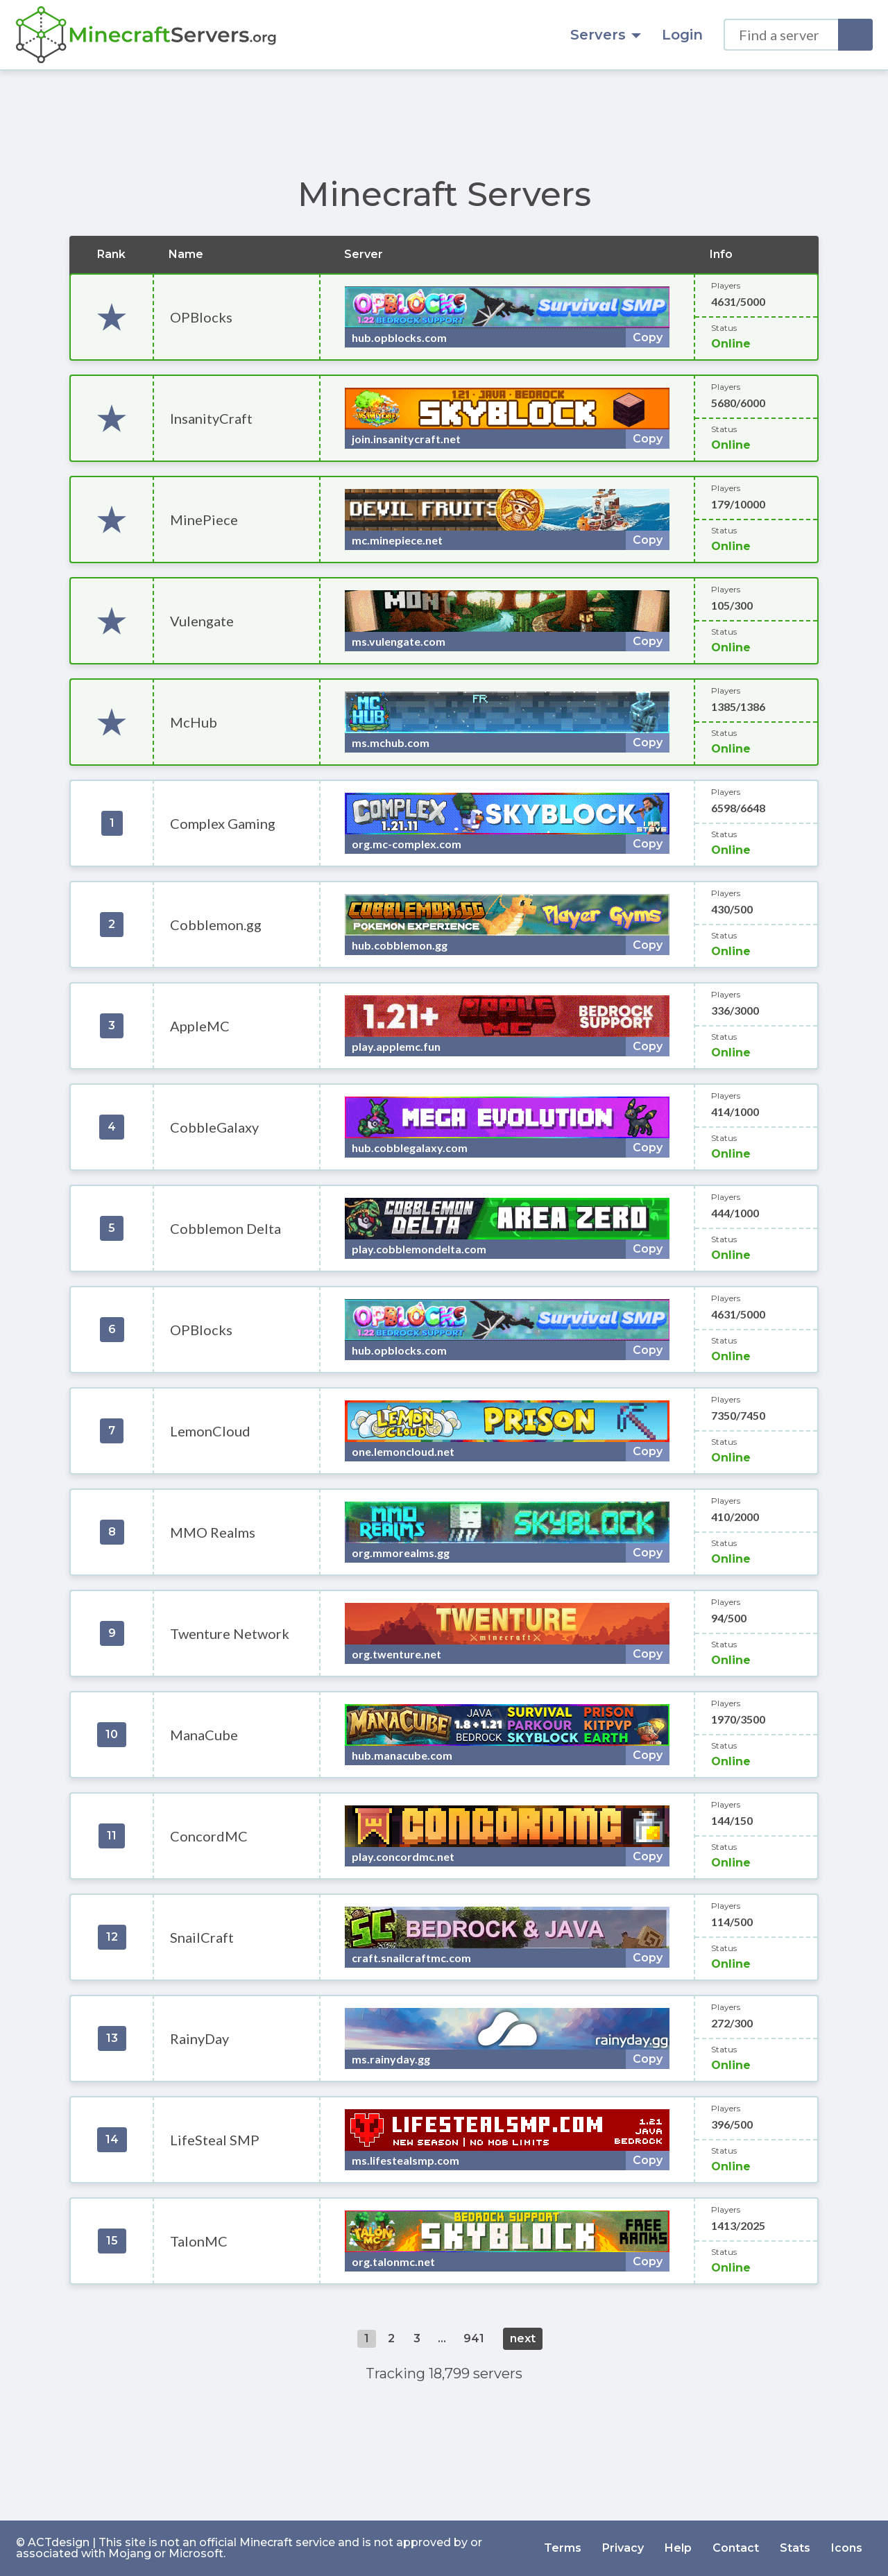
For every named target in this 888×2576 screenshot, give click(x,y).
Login (682, 34)
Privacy (623, 2547)
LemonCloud (210, 1431)
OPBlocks (201, 317)
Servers (605, 34)
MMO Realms (212, 1532)
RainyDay (199, 2038)
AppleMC (200, 1025)
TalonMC (199, 2241)
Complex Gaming (222, 823)
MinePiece (204, 519)
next (523, 2338)
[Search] (855, 35)
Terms (562, 2547)
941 (473, 2338)
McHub (193, 722)
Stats (795, 2547)
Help (678, 2547)
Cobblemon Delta (225, 1228)
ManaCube (204, 1734)
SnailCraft (202, 1937)
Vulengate (202, 620)
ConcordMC (209, 1836)
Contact (735, 2547)
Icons (846, 2547)
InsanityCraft (211, 418)
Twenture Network (229, 1633)
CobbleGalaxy (214, 1127)
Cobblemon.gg (216, 924)
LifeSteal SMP (214, 2139)
